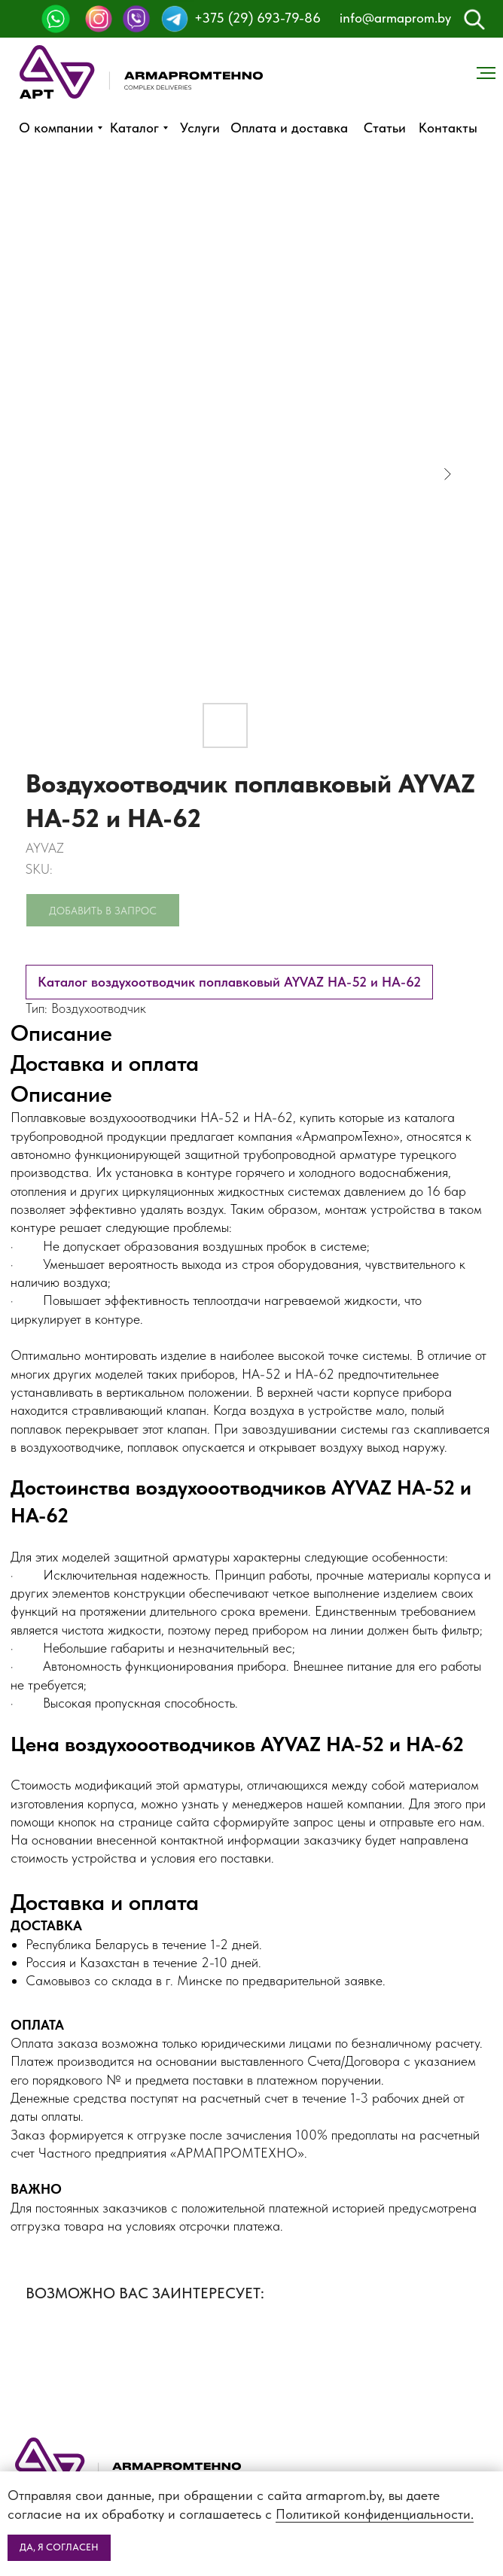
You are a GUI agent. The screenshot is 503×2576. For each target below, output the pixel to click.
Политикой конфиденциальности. (375, 2514)
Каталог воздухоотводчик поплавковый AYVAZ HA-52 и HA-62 (229, 982)
